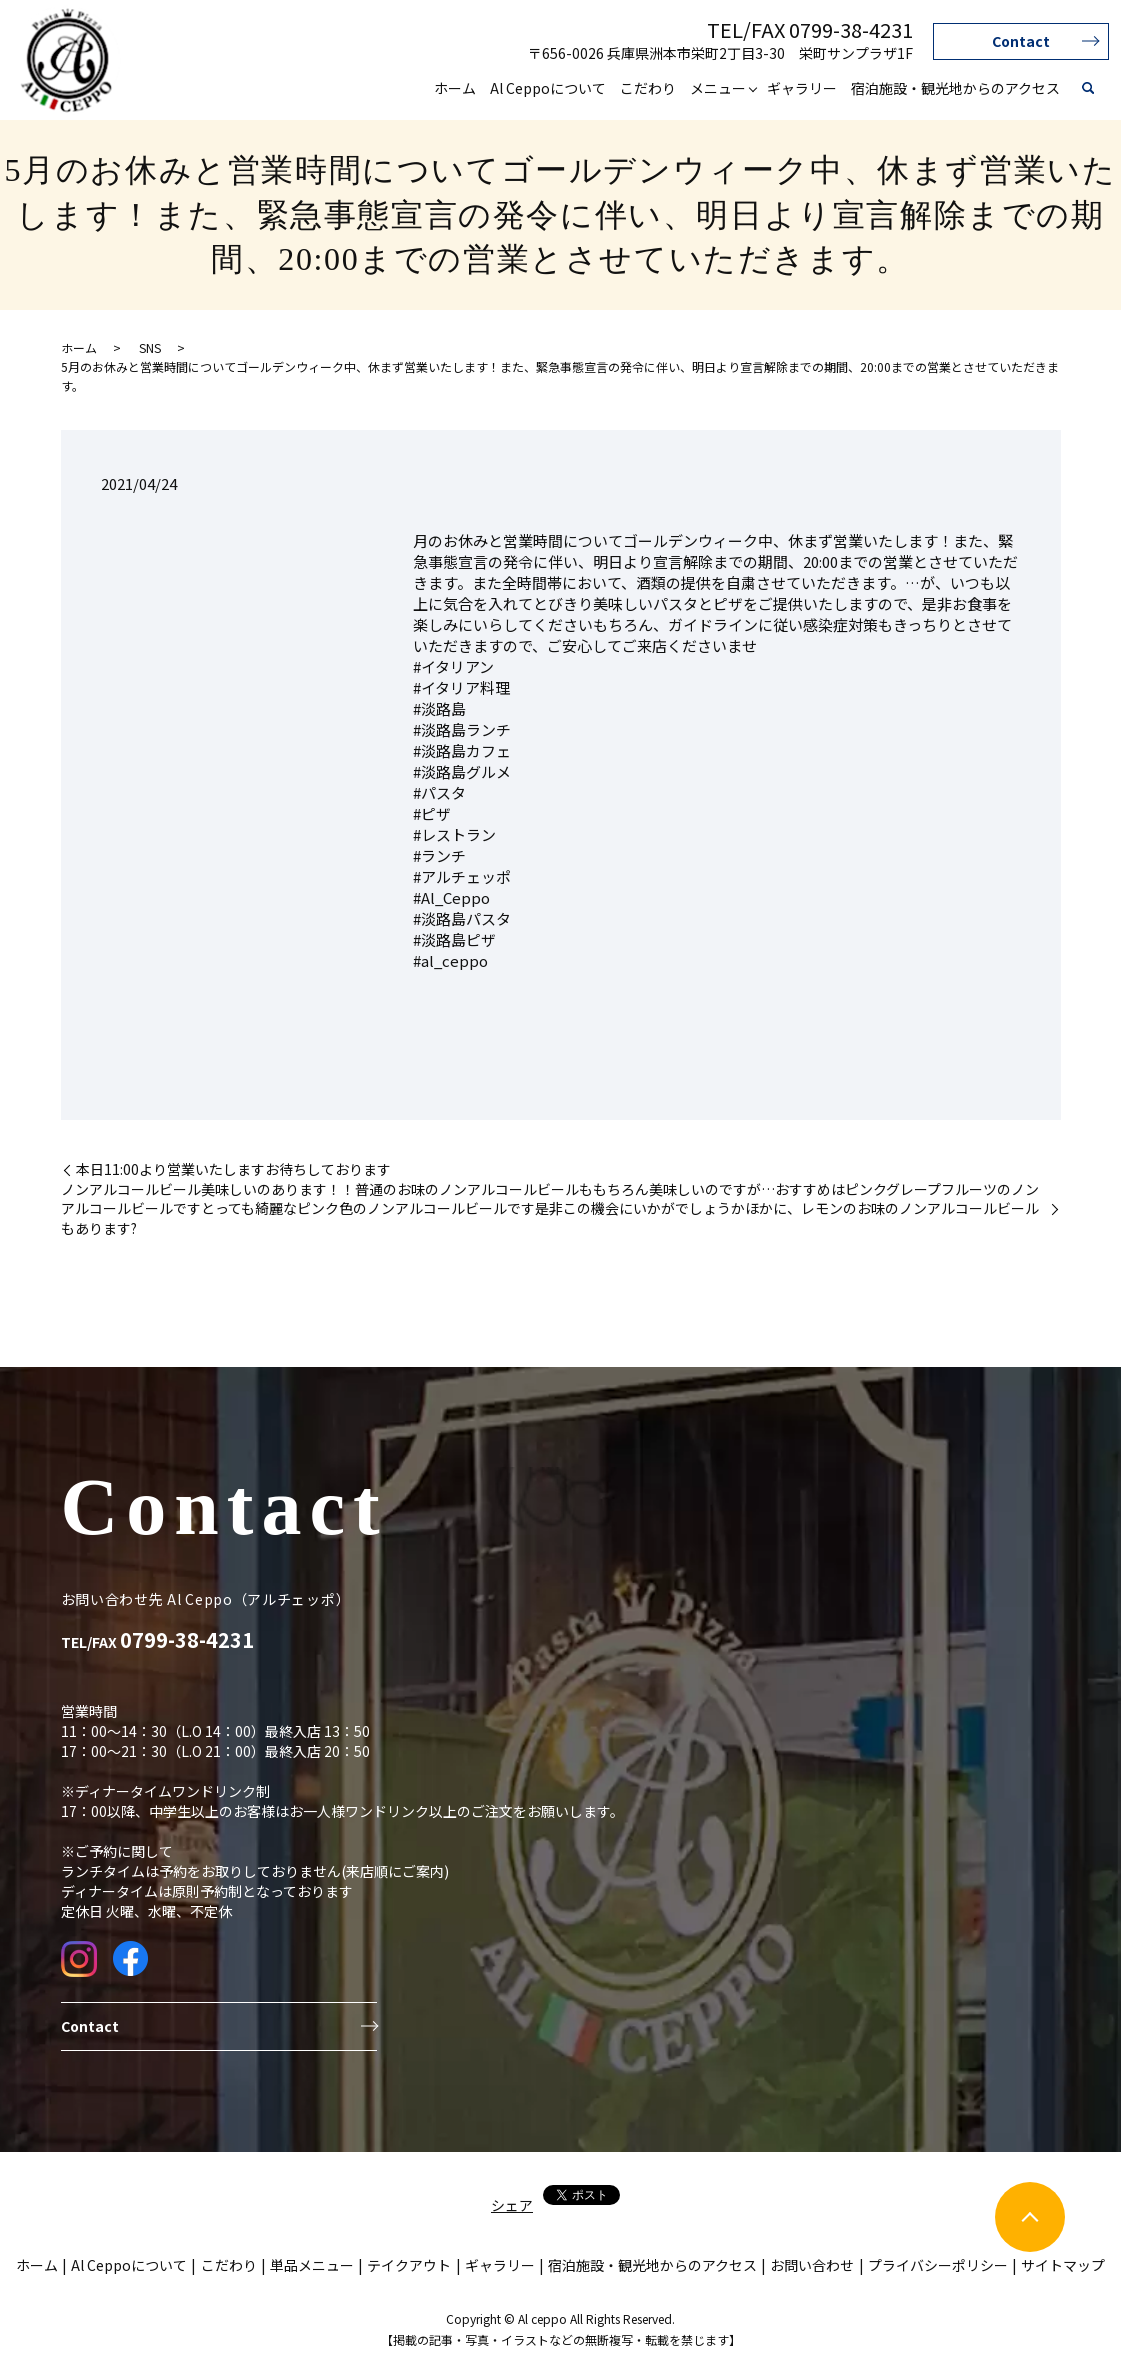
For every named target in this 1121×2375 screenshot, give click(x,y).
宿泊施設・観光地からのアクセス (955, 88)
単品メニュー (312, 2265)
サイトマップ (1063, 2265)
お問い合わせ (812, 2265)
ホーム (455, 88)
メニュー (718, 88)
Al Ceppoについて (548, 88)
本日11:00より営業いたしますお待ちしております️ (233, 1169)
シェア (512, 2205)
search (1088, 89)
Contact (1021, 41)
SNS (150, 347)
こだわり (648, 88)
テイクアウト (409, 2265)
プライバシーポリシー (938, 2265)
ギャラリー (802, 88)
